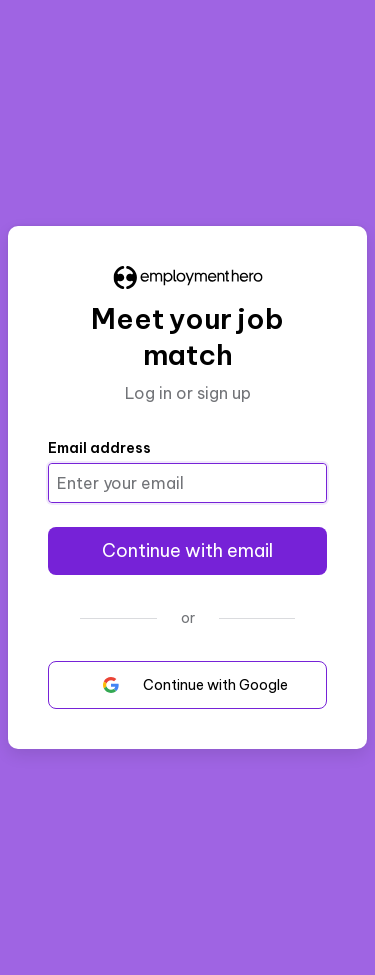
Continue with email (187, 550)
